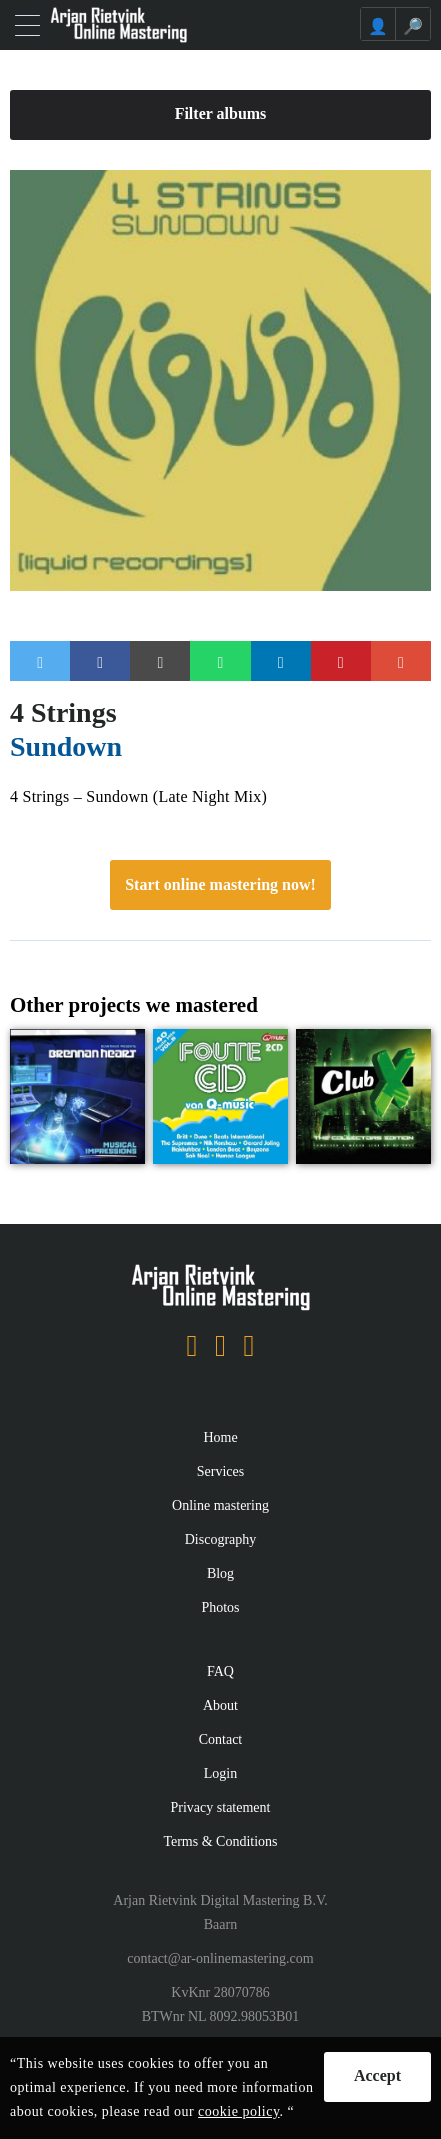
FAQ (220, 1671)
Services (220, 1471)
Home (220, 1437)
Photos (220, 1607)
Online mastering (220, 1505)
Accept (377, 2075)
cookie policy (238, 2111)
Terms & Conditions (220, 1841)
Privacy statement (221, 1807)
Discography (221, 1539)
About (220, 1705)
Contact (221, 1739)
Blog (220, 1573)
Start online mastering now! (220, 884)
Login (220, 1773)
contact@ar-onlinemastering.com (220, 1958)
